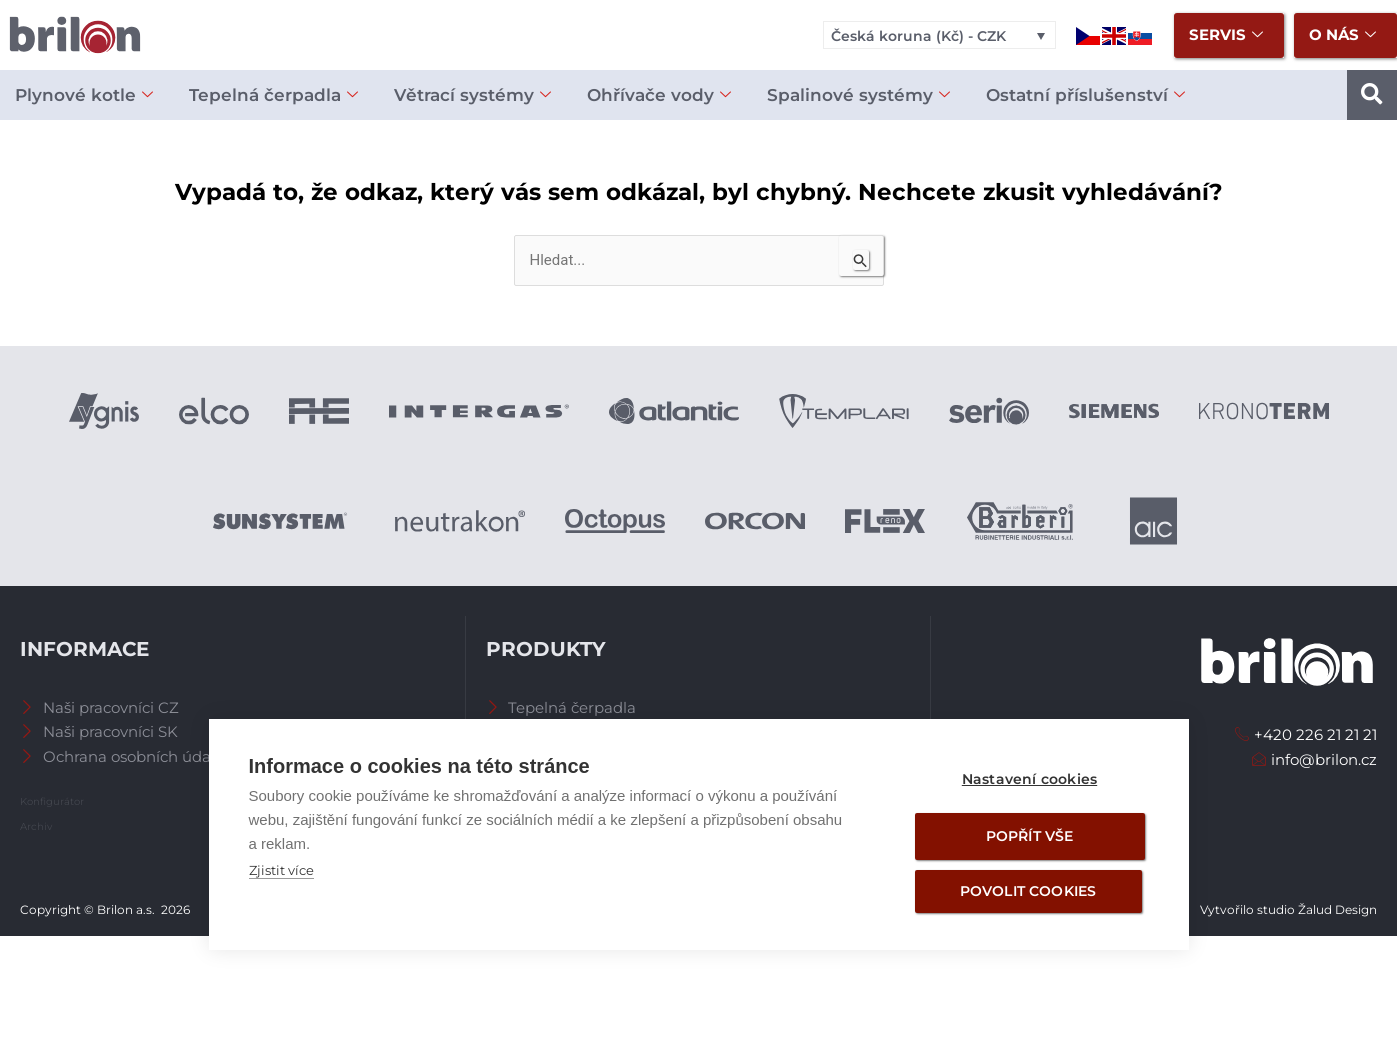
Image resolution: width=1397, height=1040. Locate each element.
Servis (1226, 35)
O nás (1342, 35)
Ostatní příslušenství (1085, 95)
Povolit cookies (1028, 891)
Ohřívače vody (659, 95)
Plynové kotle (84, 95)
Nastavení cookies (1029, 779)
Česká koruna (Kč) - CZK (918, 36)
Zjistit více (281, 870)
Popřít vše (1030, 836)
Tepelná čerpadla (273, 95)
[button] (1372, 95)
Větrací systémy (472, 95)
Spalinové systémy (858, 95)
